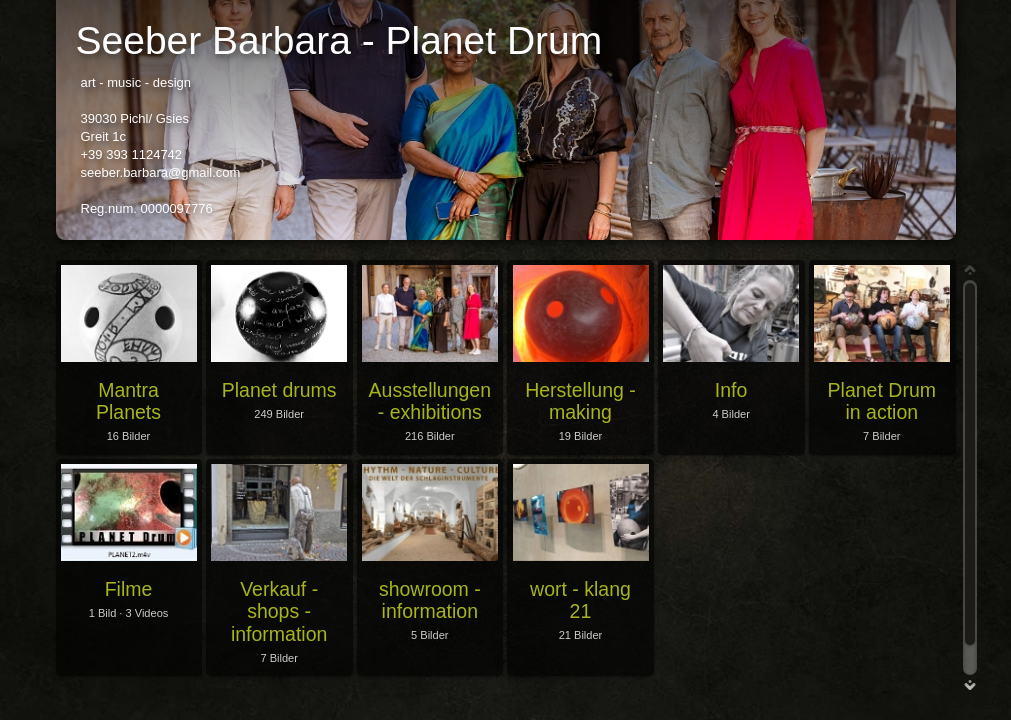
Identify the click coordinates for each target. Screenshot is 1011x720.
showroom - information (430, 600)
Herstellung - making (580, 401)
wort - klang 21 (580, 600)
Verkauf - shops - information (279, 611)
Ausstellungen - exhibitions (430, 401)
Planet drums (279, 390)
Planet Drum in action (882, 401)
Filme (129, 589)
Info (731, 390)
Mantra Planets (128, 401)
